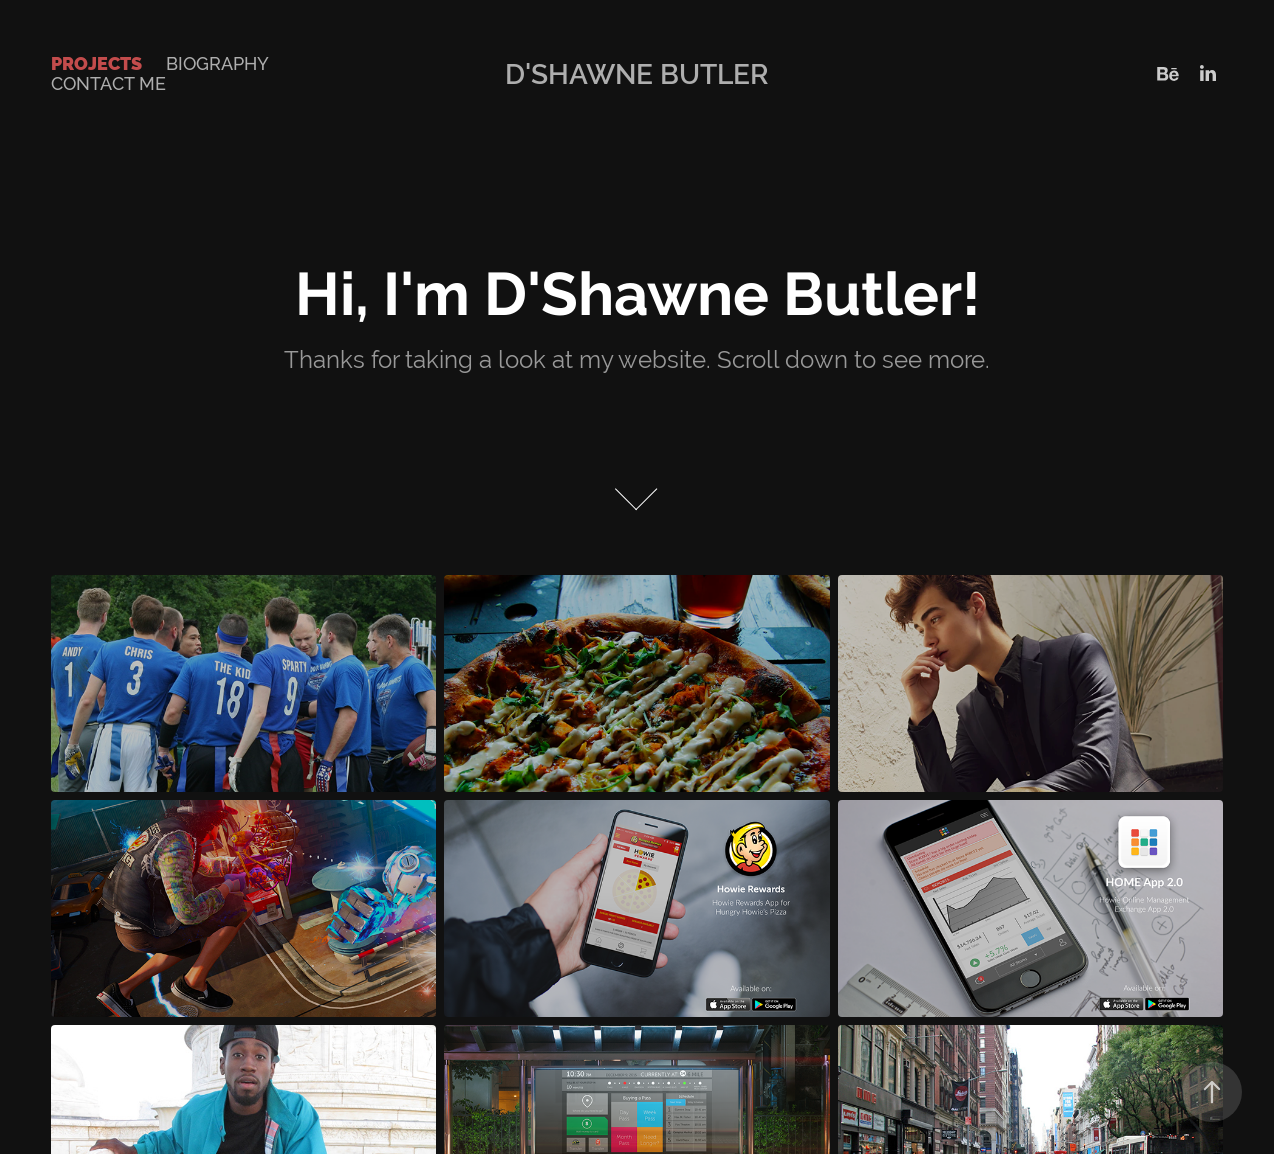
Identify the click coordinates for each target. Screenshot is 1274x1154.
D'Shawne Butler (637, 74)
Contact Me (108, 83)
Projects (96, 63)
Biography (217, 63)
